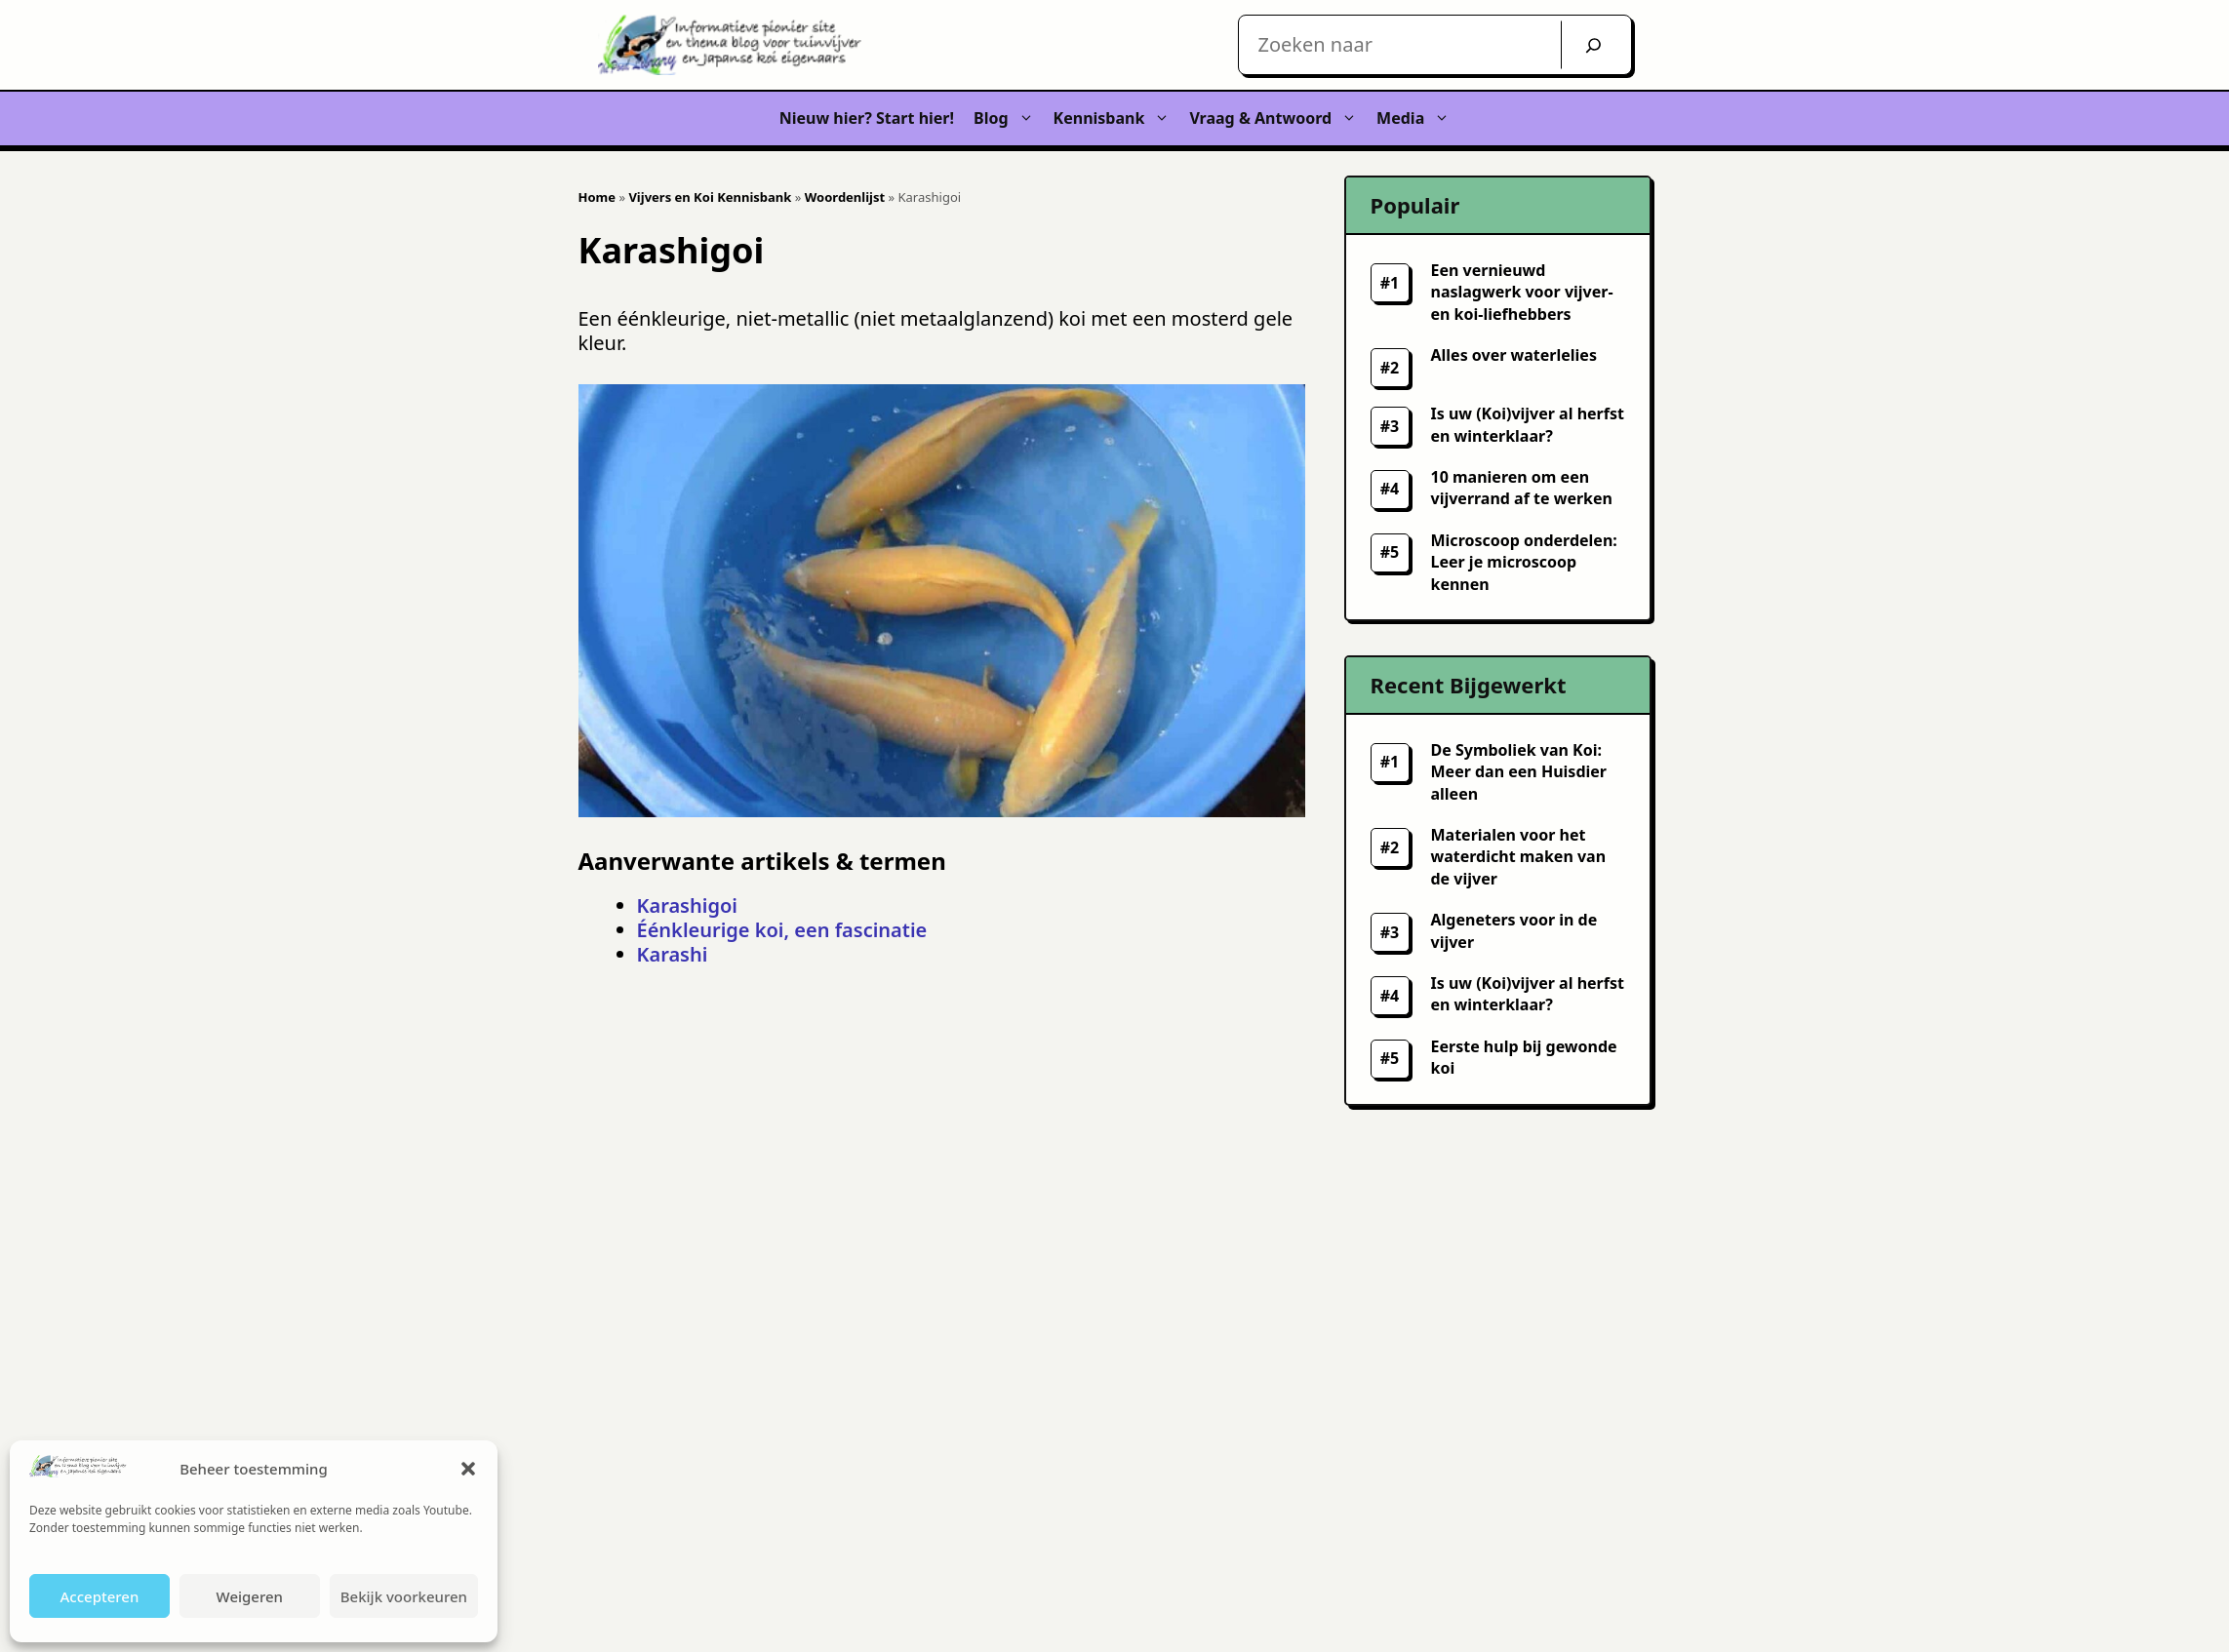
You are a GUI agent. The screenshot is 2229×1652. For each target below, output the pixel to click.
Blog (1009, 118)
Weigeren (250, 1596)
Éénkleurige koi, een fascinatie (782, 930)
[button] (468, 1468)
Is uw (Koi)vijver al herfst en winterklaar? (1527, 993)
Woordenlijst (845, 197)
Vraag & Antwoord (1278, 118)
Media (1417, 118)
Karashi (672, 954)
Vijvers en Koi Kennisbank (709, 197)
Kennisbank (1117, 118)
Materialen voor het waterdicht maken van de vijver (1519, 856)
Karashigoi (687, 905)
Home (597, 197)
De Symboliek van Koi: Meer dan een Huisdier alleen (1519, 772)
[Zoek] (1593, 44)
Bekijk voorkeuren (403, 1596)
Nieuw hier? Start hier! (866, 118)
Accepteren (99, 1596)
